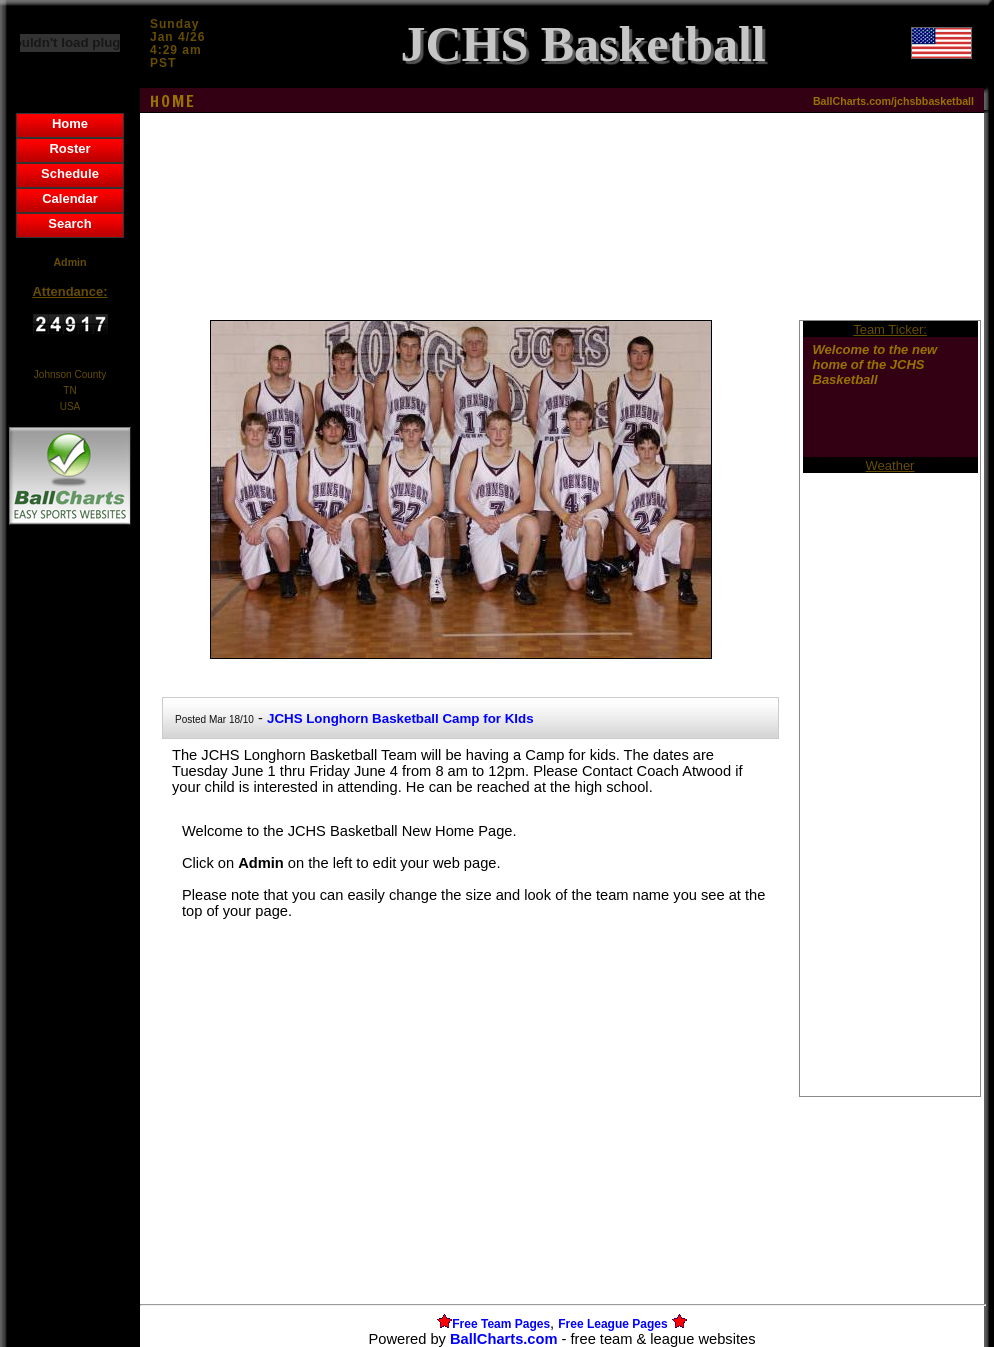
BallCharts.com (504, 1339)
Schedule (70, 173)
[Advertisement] (70, 874)
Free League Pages (612, 1324)
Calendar (70, 198)
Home (70, 123)
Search (69, 223)
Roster (69, 148)
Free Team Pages (501, 1324)
